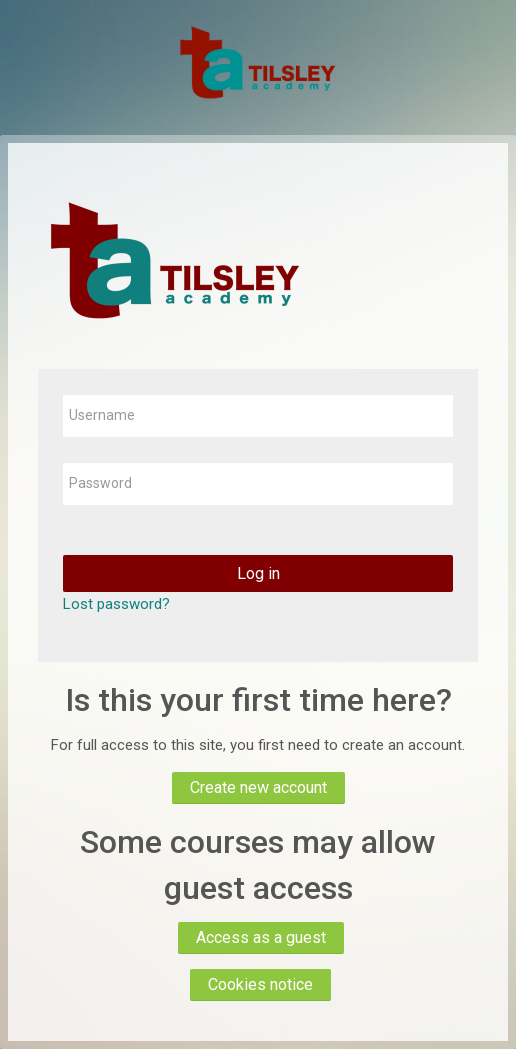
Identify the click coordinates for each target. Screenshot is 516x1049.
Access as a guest (261, 937)
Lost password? (116, 604)
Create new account (258, 787)
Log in (258, 573)
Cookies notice (260, 984)
